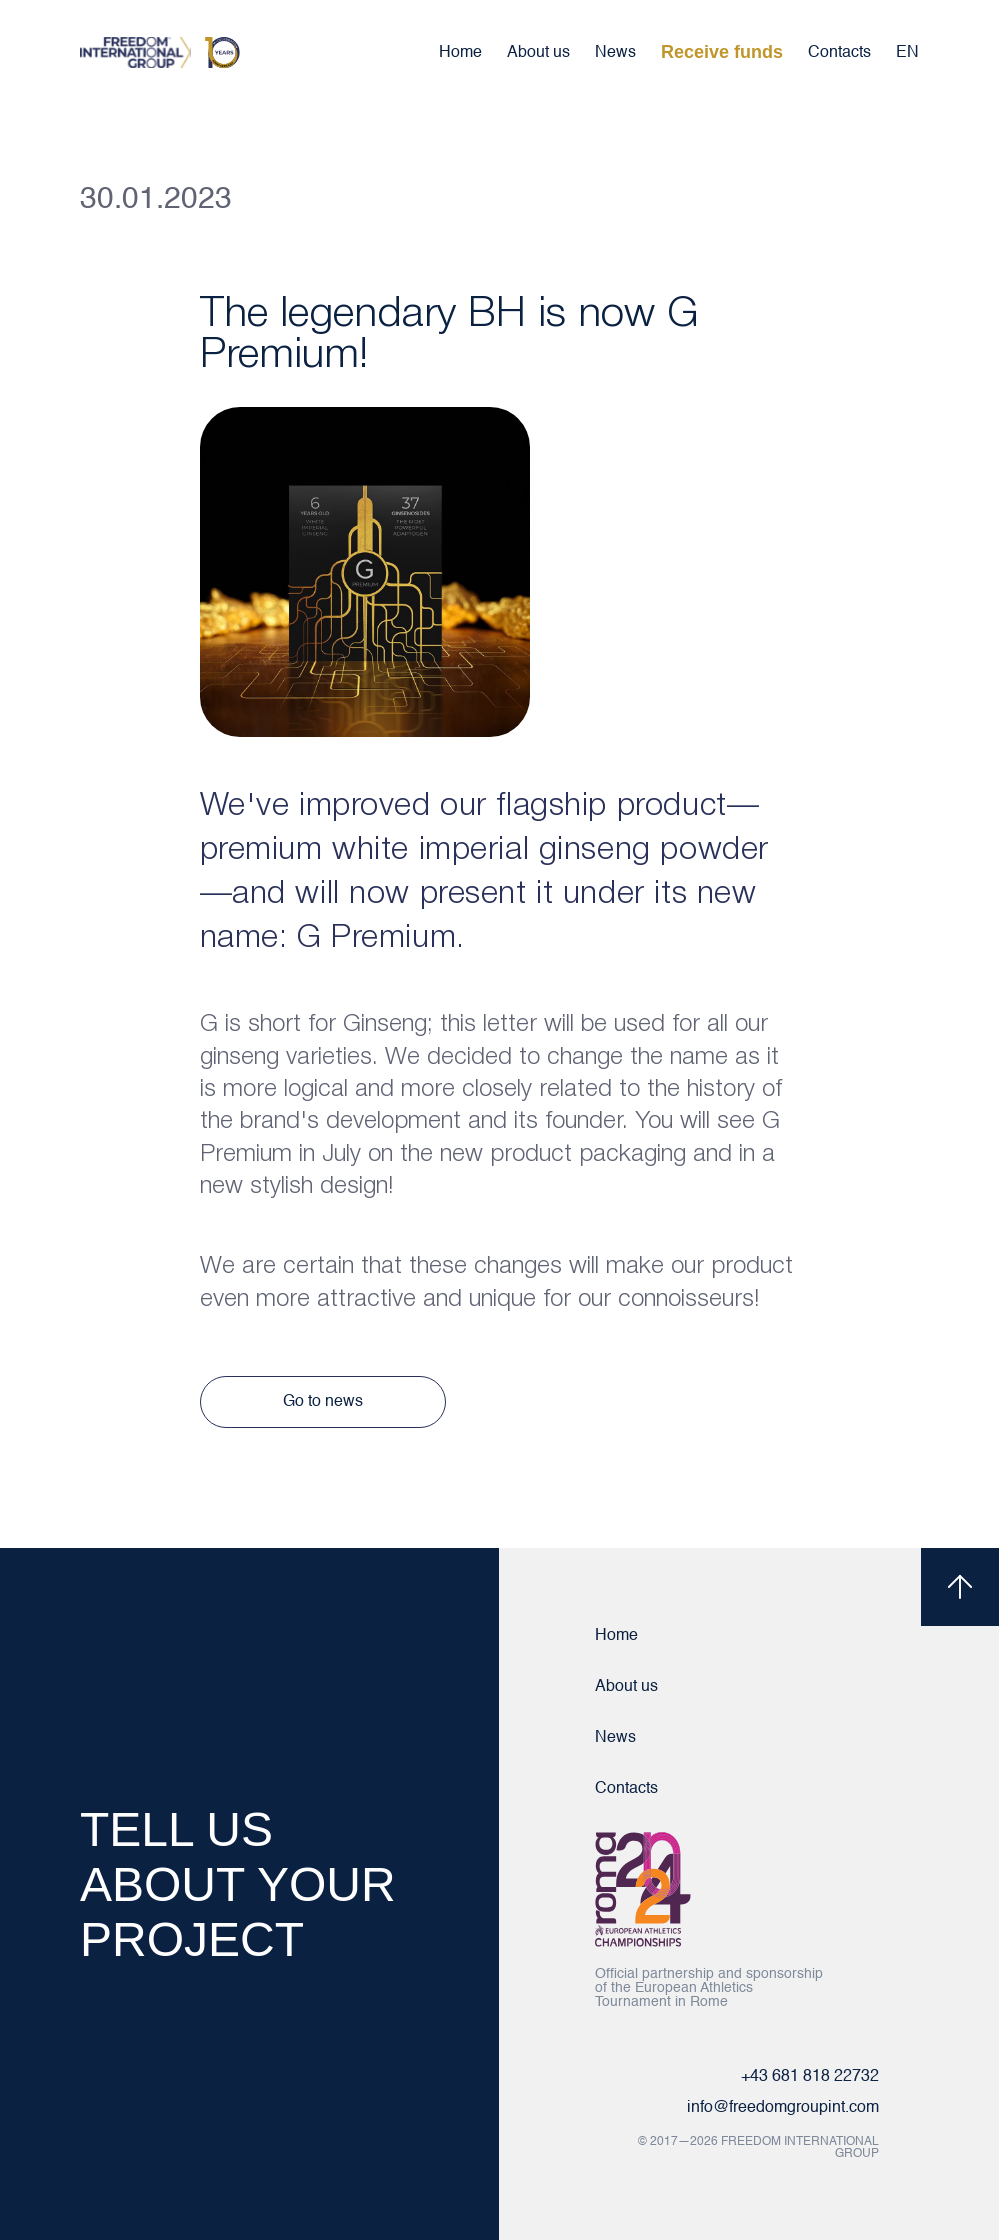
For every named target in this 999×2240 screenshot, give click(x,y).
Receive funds (722, 52)
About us (538, 53)
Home (460, 53)
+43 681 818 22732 (810, 2077)
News (615, 53)
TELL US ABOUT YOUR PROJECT (238, 1884)
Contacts (839, 53)
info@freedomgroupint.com (783, 2108)
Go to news (323, 1402)
